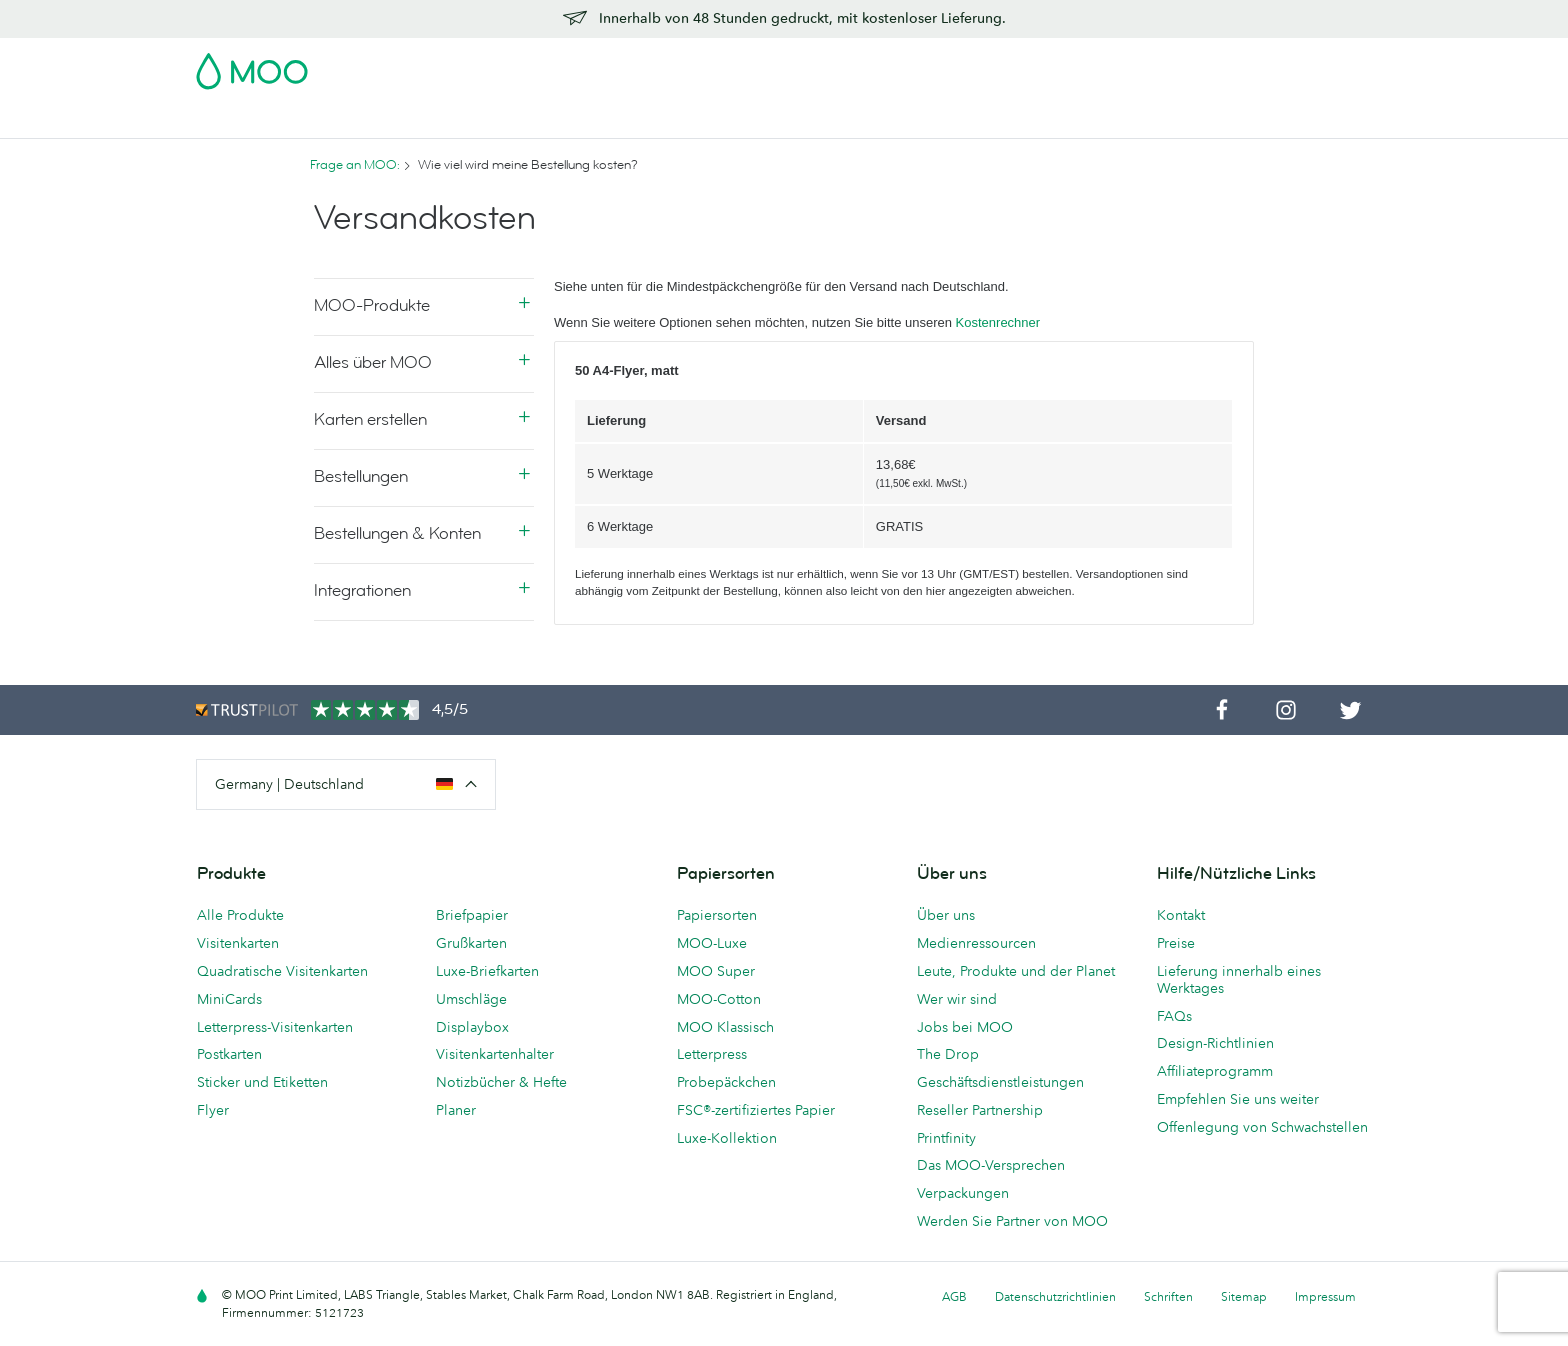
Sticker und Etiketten (262, 1082)
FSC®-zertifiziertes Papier (756, 1110)
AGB (954, 1296)
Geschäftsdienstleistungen (893, 120)
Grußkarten (471, 943)
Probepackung (965, 65)
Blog (1023, 120)
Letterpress (712, 1054)
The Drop (948, 1054)
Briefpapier (472, 915)
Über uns (946, 915)
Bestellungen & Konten (397, 533)
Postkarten (344, 120)
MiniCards (229, 999)
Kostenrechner (998, 322)
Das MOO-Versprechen (991, 1165)
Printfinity (946, 1138)
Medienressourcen (976, 943)
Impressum (1325, 1296)
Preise (1176, 943)
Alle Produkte (240, 915)
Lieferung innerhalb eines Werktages (1239, 979)
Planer (456, 1110)
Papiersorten (717, 915)
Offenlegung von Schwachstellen (1262, 1127)
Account (1059, 65)
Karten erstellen (370, 419)
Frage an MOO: (355, 165)
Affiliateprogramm (1215, 1071)
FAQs (1174, 1016)
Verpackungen (963, 1193)
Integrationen (362, 590)
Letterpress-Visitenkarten (275, 1027)
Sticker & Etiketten (466, 120)
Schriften (1168, 1296)
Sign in (1127, 65)
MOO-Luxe (712, 943)
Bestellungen (361, 476)
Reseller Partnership (980, 1110)
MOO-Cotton (719, 999)
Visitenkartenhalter (495, 1054)
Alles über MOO (373, 362)
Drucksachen (652, 120)
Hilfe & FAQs (1104, 120)
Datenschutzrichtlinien (1055, 1296)
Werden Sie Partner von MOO (1012, 1221)
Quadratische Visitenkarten (282, 971)
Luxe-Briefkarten (487, 971)
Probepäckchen (726, 1082)
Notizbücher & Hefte (501, 1082)
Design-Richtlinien (1215, 1043)
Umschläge (471, 999)
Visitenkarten (240, 120)
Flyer (567, 120)
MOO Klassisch (725, 1027)
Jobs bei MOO (965, 1027)
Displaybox (472, 1027)
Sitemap (1244, 1296)
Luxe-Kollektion (727, 1138)
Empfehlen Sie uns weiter (1238, 1099)
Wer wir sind (957, 999)
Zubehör (750, 120)
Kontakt (1181, 915)
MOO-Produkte (372, 305)
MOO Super (716, 971)
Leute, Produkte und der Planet (1016, 971)
